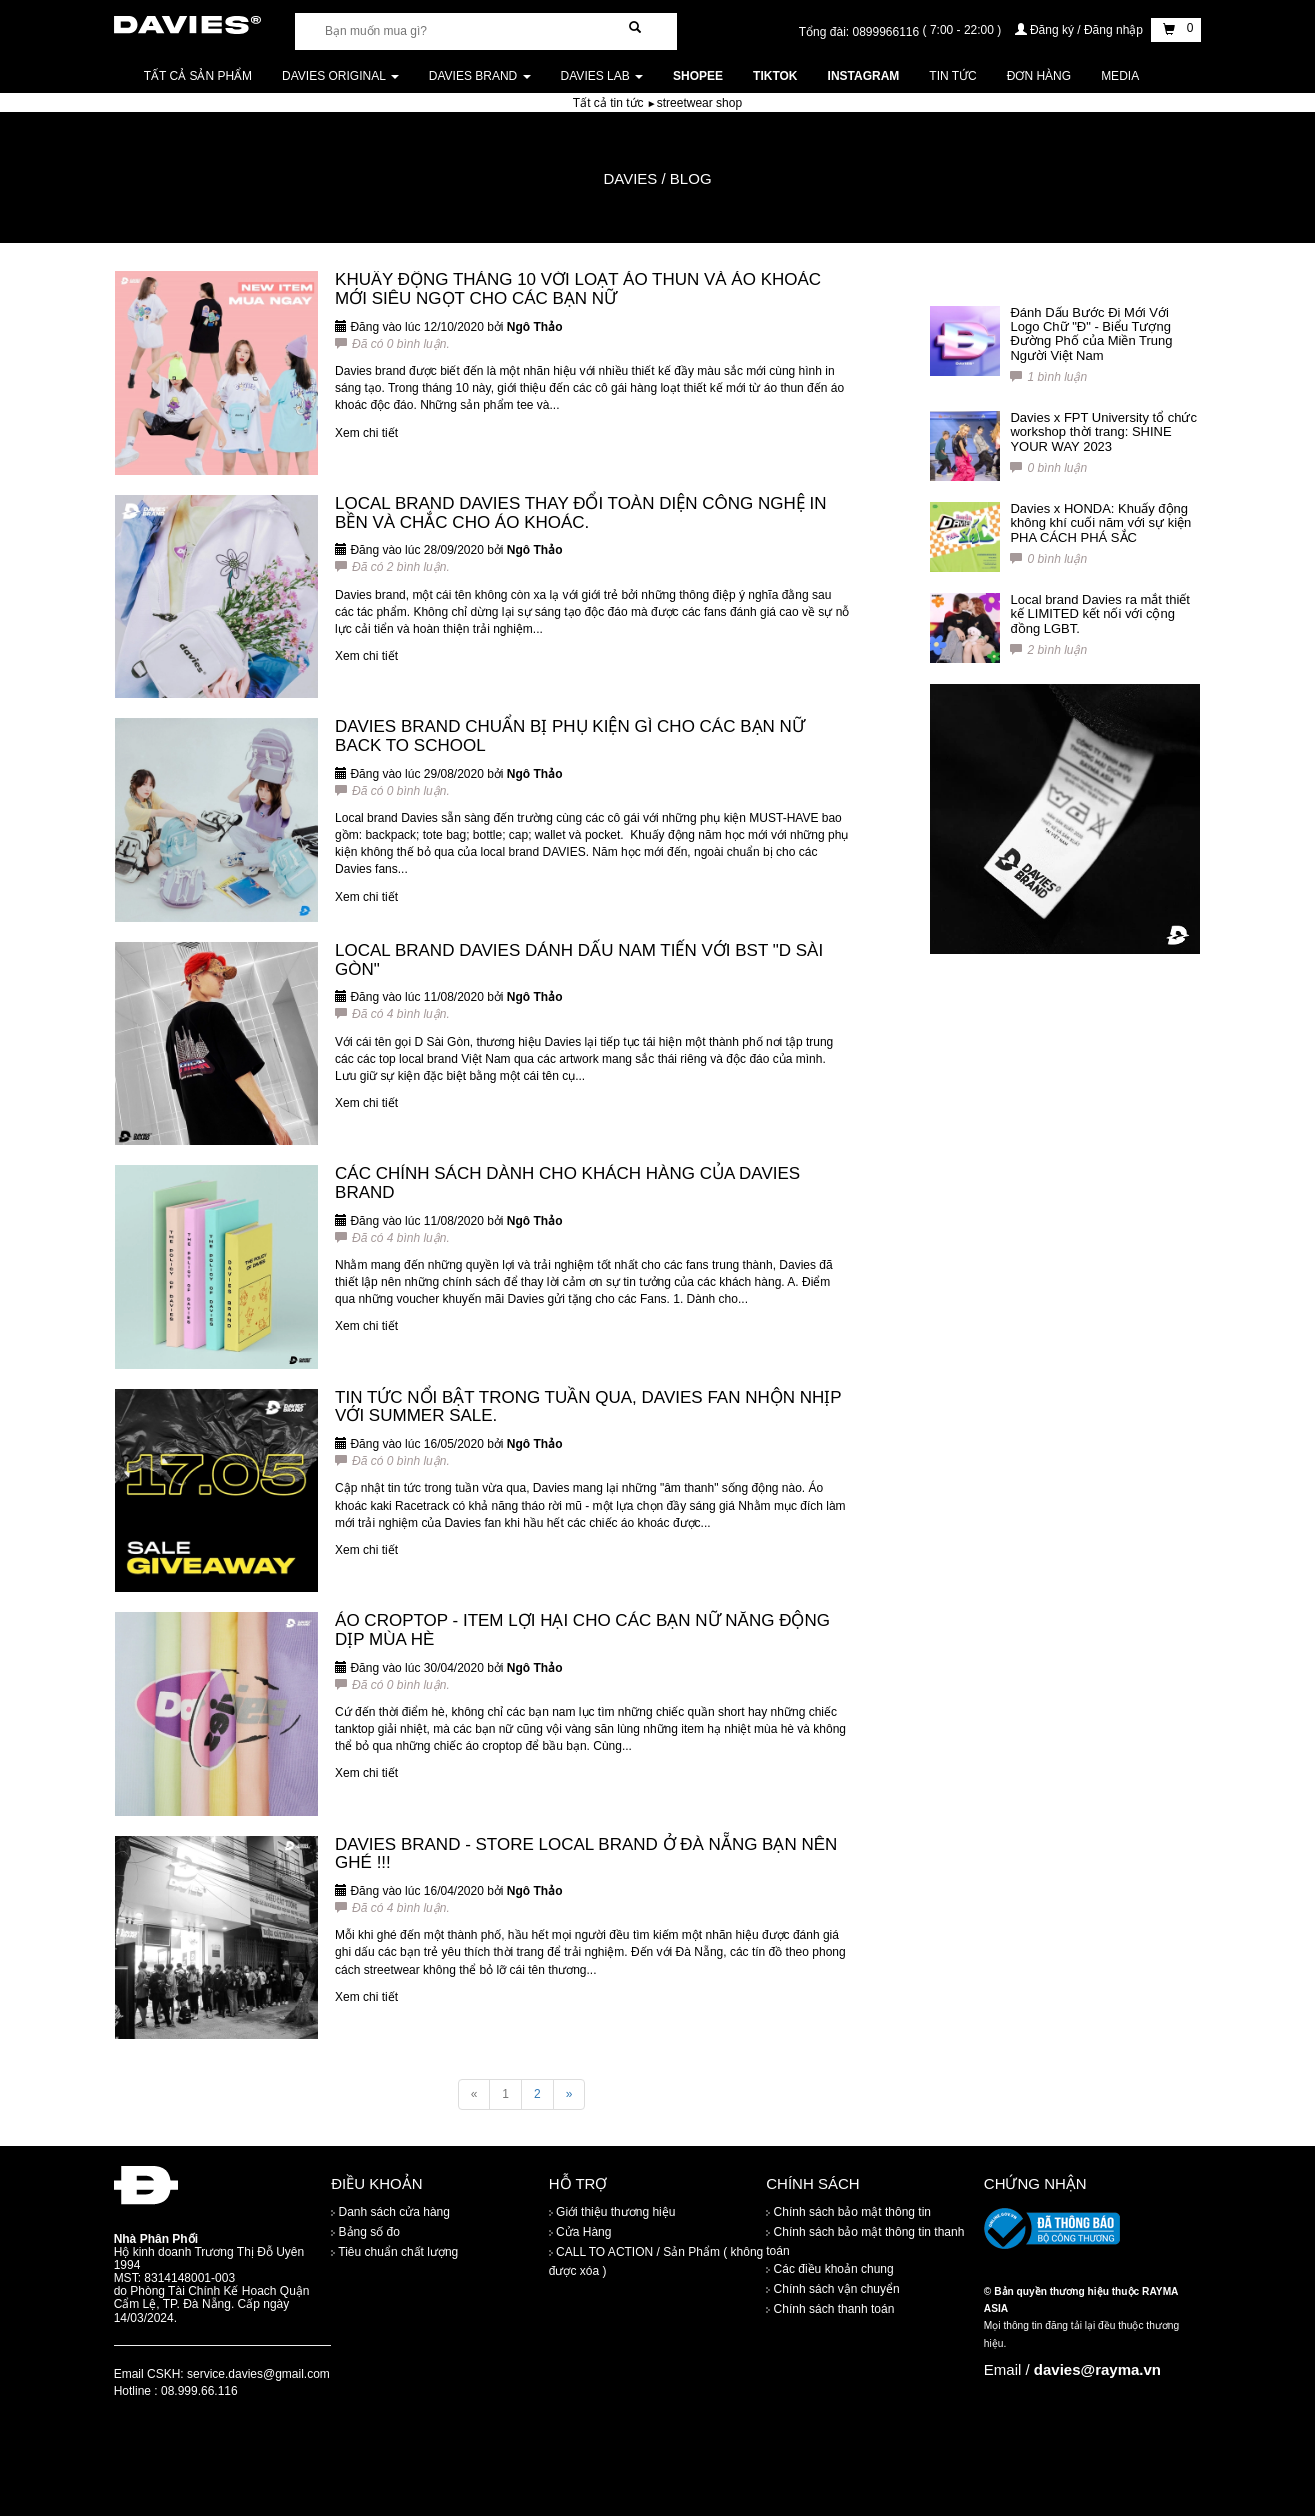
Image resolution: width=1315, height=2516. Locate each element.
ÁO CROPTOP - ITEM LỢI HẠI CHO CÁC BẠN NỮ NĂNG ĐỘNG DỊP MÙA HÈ (582, 1630)
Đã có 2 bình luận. (392, 567)
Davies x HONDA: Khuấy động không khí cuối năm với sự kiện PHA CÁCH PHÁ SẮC (1100, 523)
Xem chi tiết (366, 433)
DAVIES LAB (602, 76)
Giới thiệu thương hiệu (612, 2212)
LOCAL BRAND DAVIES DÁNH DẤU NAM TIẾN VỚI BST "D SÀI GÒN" (579, 960)
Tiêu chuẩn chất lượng (394, 2252)
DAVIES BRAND (480, 76)
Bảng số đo (365, 2232)
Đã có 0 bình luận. (392, 344)
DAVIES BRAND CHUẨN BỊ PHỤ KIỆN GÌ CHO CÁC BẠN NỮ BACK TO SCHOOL (570, 736)
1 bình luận (1048, 377)
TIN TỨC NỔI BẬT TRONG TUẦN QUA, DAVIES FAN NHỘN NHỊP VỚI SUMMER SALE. (588, 1407)
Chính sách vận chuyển (832, 2289)
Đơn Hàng (1039, 76)
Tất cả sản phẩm (198, 76)
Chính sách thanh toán (830, 2309)
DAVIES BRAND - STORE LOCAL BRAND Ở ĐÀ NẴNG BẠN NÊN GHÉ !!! (586, 1854)
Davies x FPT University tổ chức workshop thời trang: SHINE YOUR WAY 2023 (1103, 432)
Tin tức (952, 76)
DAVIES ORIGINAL (340, 76)
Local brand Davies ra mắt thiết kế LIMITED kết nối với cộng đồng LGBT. (1099, 614)
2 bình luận (1048, 650)
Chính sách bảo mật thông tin (848, 2212)
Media (1120, 76)
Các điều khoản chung (829, 2269)
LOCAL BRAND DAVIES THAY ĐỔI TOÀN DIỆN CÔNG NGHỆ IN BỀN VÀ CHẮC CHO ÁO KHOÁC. (580, 513)
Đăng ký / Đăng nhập (1081, 30)
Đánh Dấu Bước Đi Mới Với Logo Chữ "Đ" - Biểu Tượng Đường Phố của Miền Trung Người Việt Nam (1091, 334)
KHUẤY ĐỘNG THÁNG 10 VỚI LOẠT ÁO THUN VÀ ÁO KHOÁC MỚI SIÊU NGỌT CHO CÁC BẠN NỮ (578, 289)
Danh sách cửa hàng (390, 2212)
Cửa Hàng (580, 2232)
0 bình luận (1048, 468)
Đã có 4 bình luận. (392, 1014)
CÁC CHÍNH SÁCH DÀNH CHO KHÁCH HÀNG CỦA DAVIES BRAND (567, 1183)
